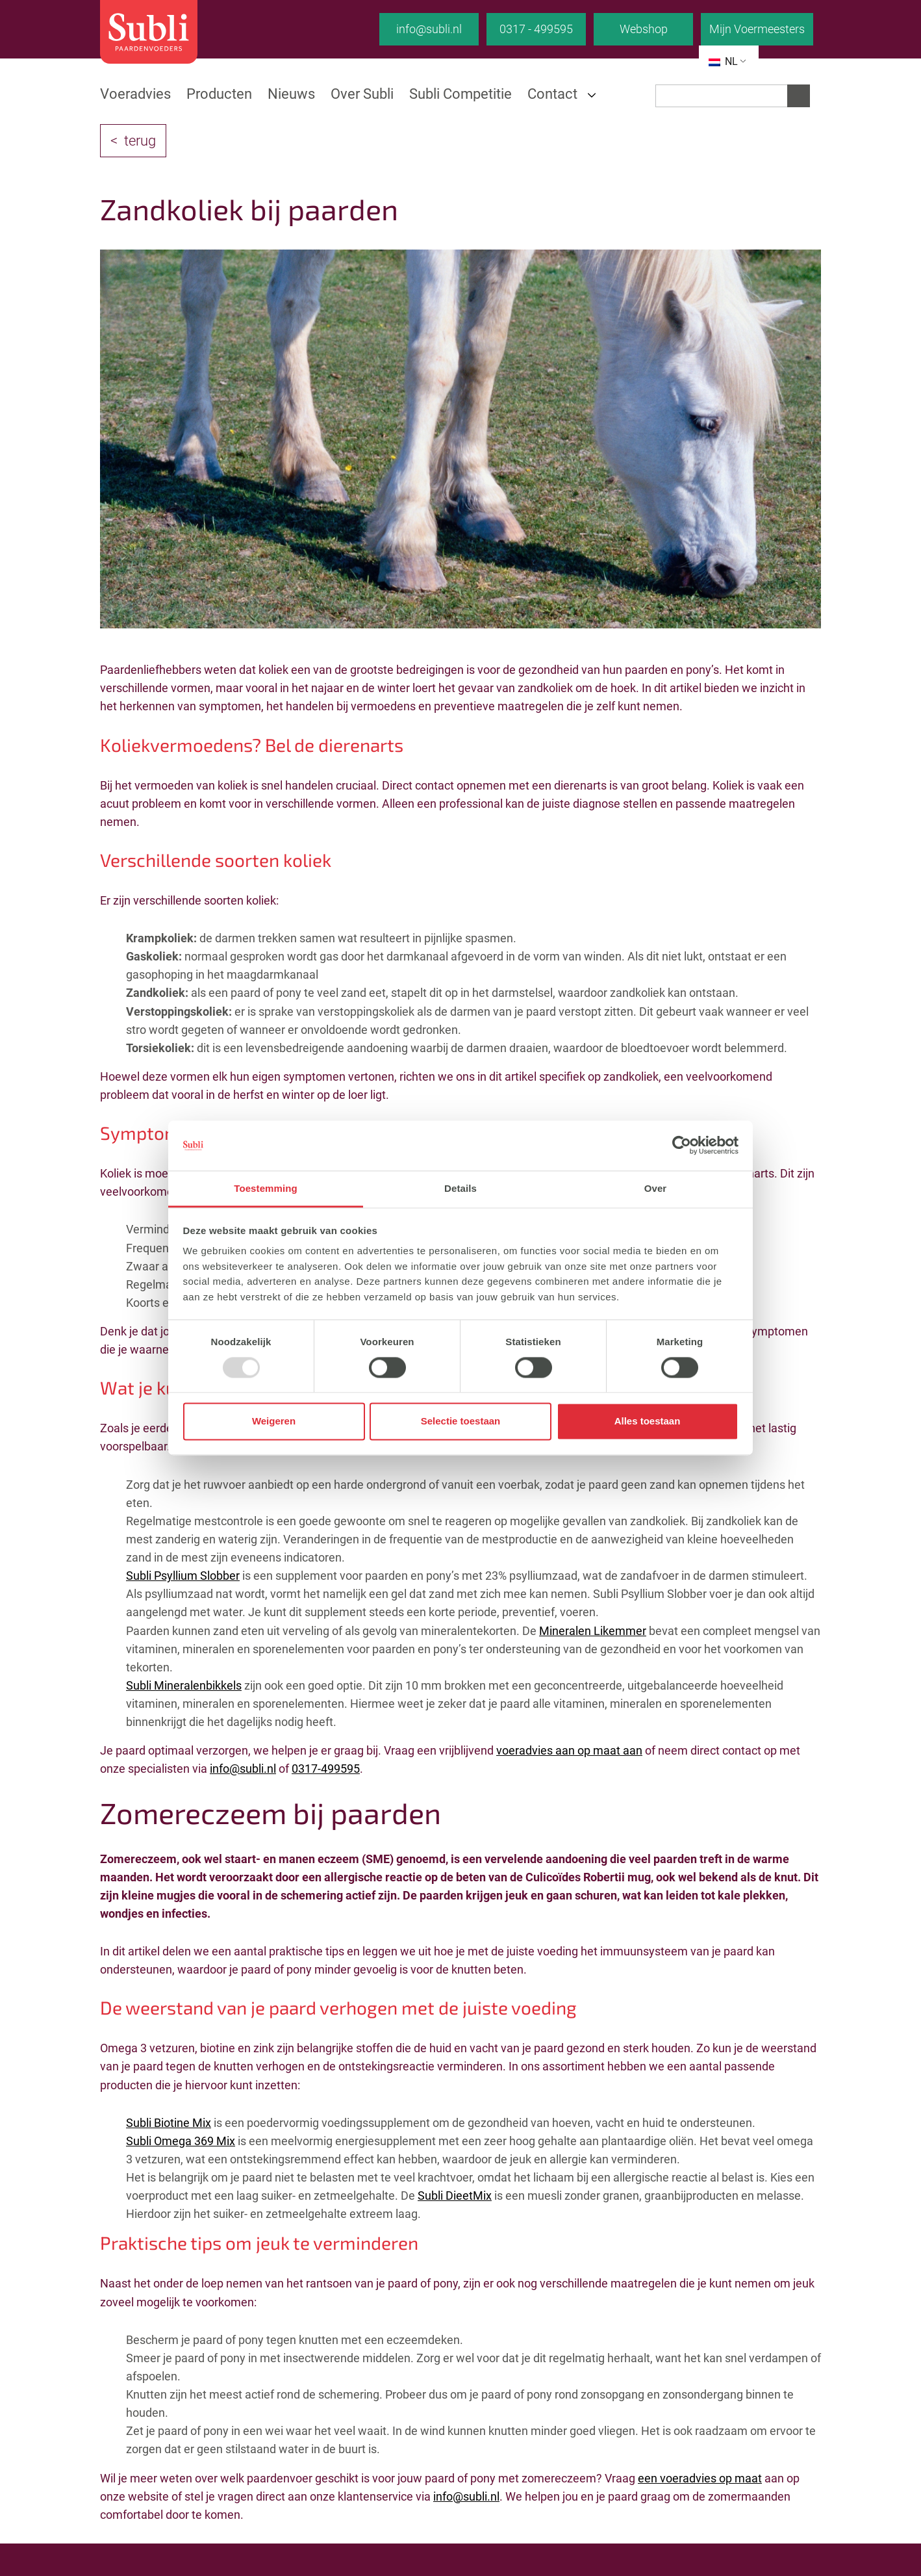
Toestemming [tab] (265, 1188)
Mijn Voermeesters (757, 29)
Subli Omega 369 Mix (180, 2141)
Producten (219, 94)
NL (723, 61)
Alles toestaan (647, 1421)
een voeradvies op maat (700, 2478)
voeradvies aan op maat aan (569, 1750)
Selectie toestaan (461, 1421)
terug (140, 141)
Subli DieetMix (455, 2195)
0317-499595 (326, 1768)
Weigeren (274, 1421)
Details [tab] (460, 1188)
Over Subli (362, 94)
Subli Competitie (460, 94)
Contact (552, 94)
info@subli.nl (429, 29)
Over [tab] (655, 1188)
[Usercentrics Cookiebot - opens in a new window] (681, 1145)
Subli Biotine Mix (168, 2123)
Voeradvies (135, 94)
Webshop (644, 29)
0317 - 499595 (536, 29)
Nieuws (291, 94)
